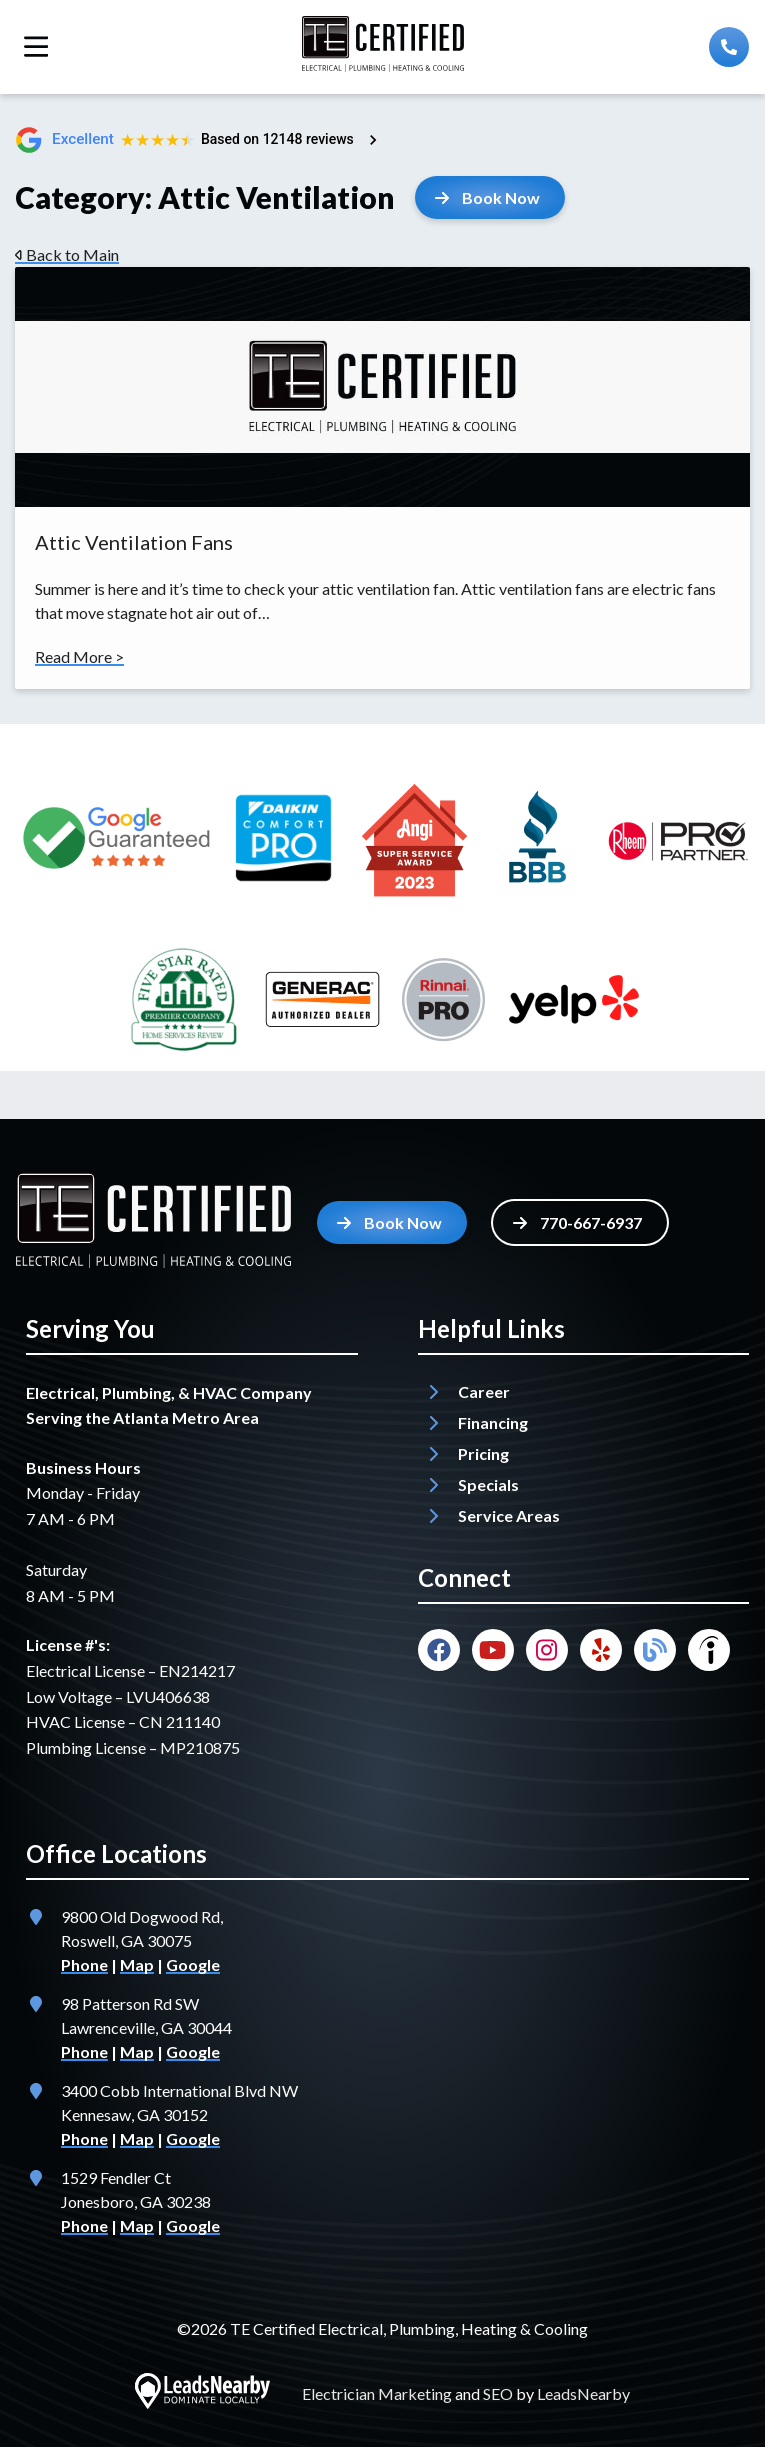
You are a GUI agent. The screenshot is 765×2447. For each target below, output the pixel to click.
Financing (493, 1422)
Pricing (483, 1453)
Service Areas (509, 1515)
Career (484, 1391)
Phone (84, 1964)
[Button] (490, 197)
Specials (488, 1484)
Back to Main (67, 254)
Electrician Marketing (377, 2393)
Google (193, 1964)
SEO (498, 2393)
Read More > (79, 656)
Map (137, 1964)
